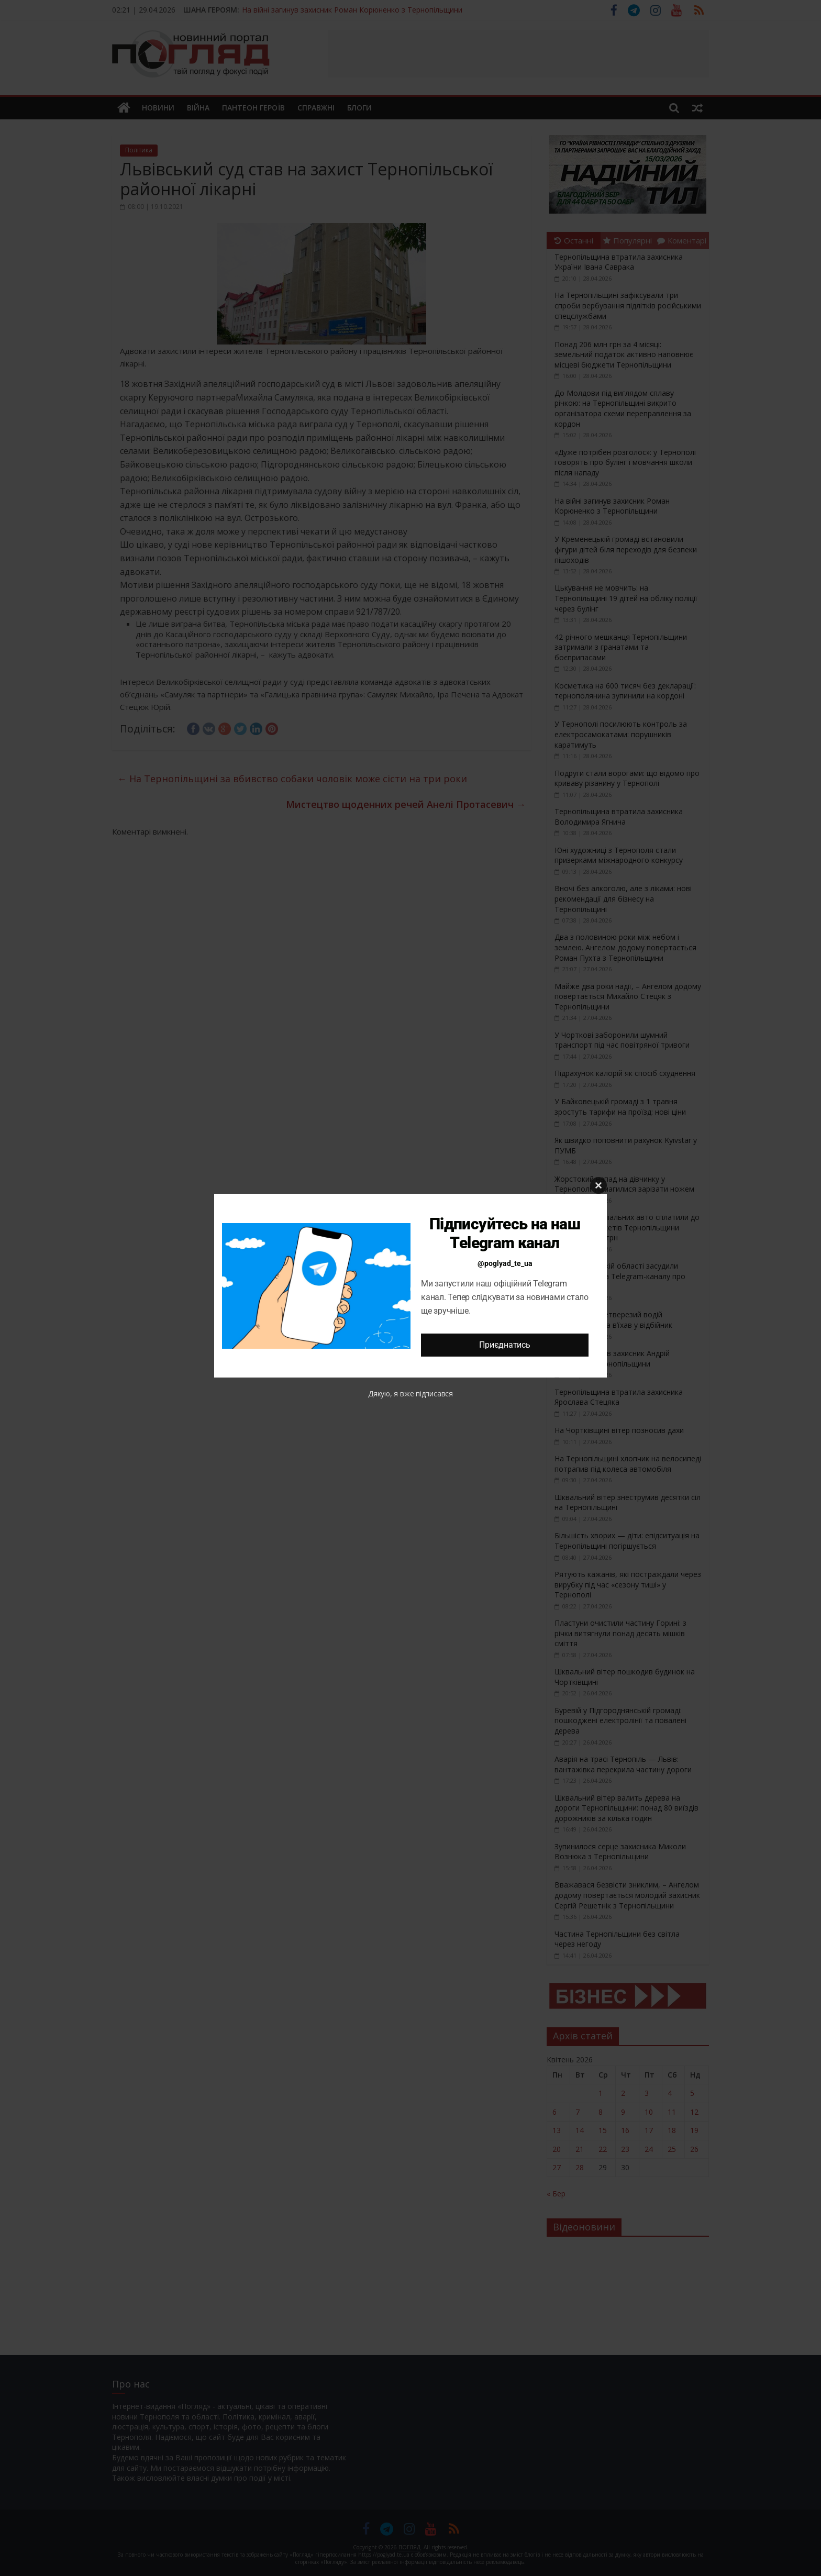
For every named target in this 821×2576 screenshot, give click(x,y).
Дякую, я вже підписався (410, 1393)
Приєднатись (504, 1345)
